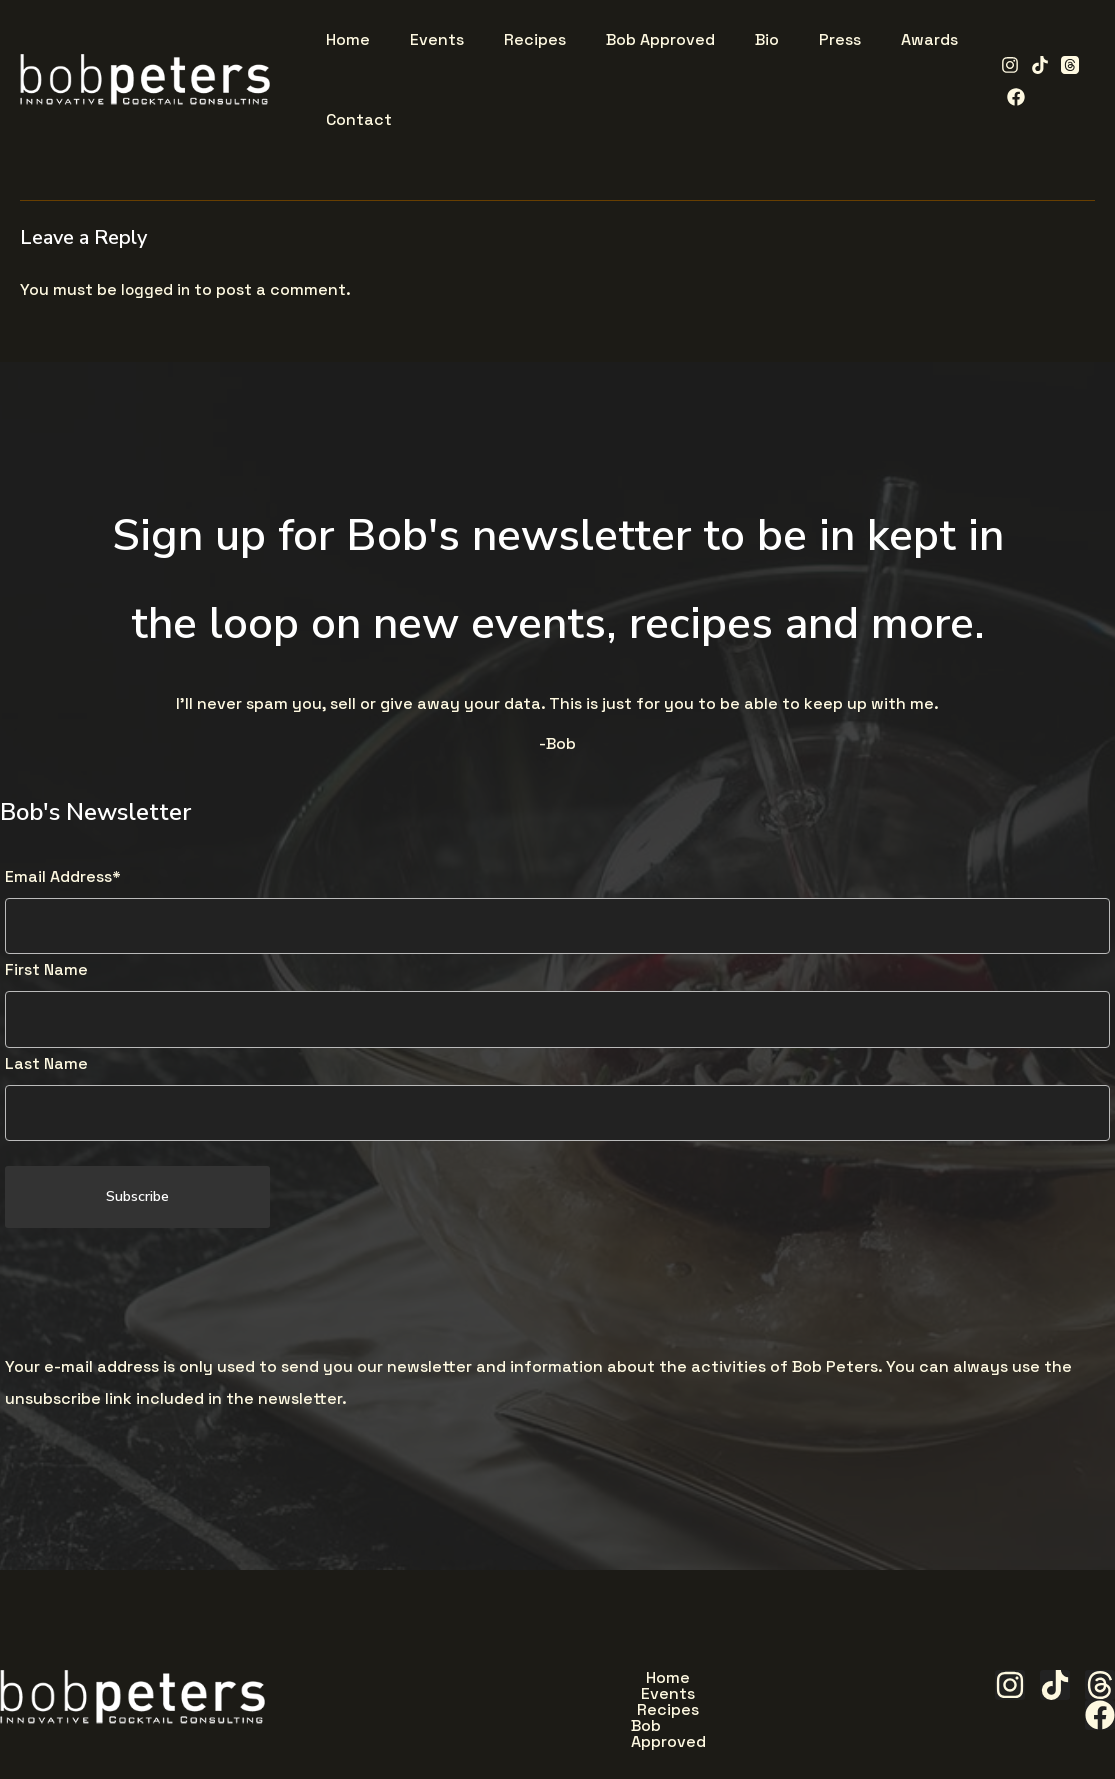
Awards (630, 1729)
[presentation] (157, 1297)
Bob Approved (750, 1683)
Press (541, 1729)
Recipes (625, 1683)
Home (438, 1683)
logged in (157, 289)
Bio (468, 1729)
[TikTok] (1033, 65)
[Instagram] (1003, 65)
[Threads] (1063, 65)
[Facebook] (1009, 97)
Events (527, 1683)
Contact (732, 1729)
